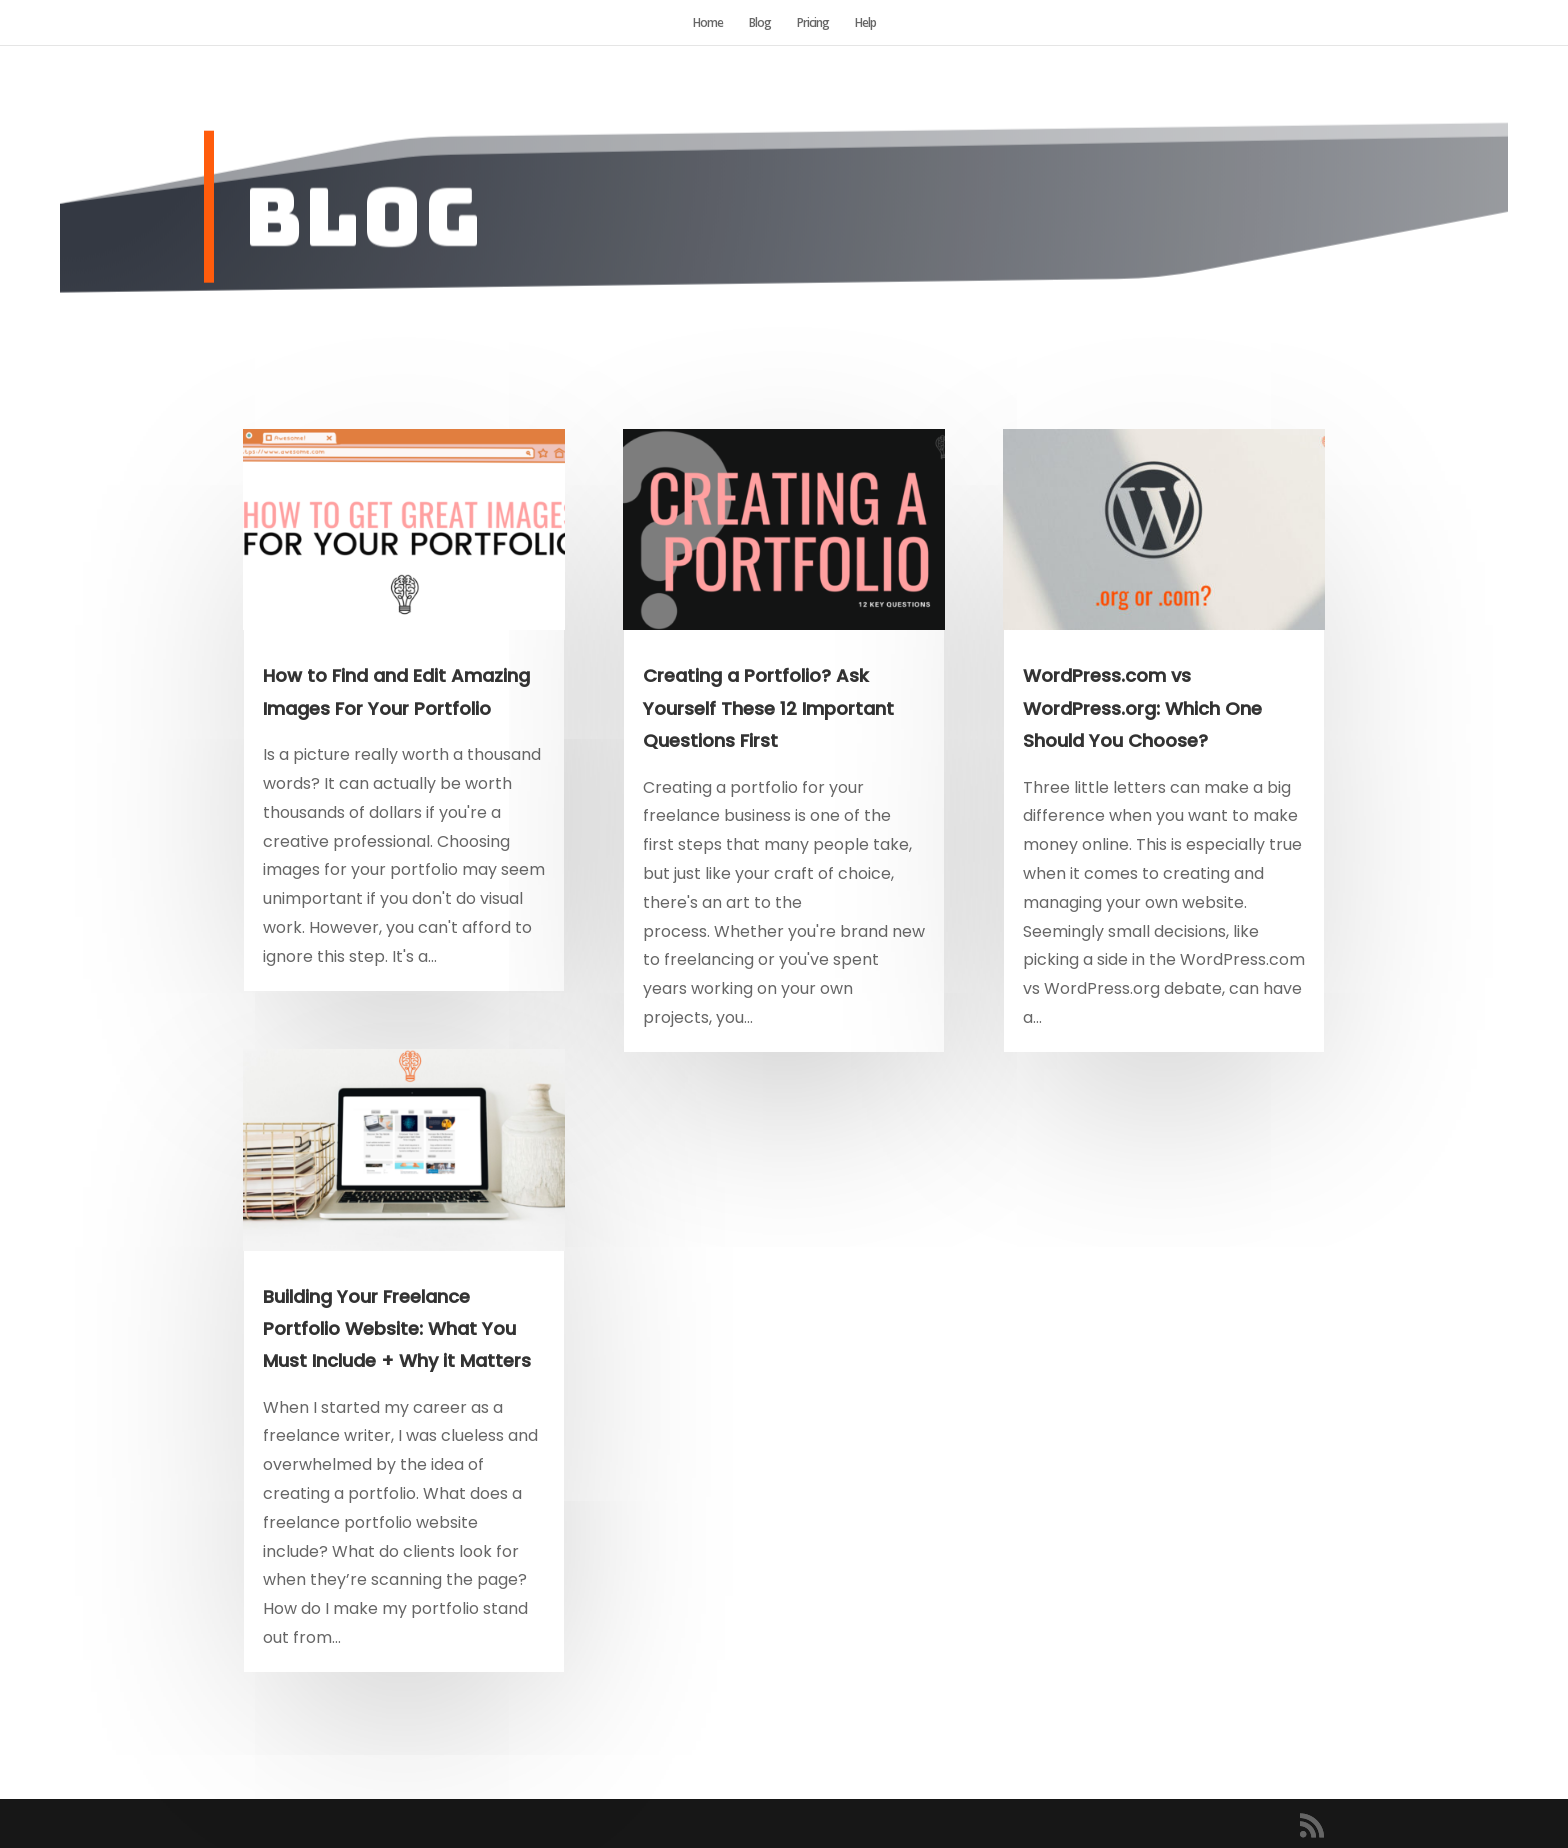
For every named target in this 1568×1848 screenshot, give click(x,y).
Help (865, 23)
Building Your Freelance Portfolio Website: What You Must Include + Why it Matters (397, 1329)
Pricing (813, 23)
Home (708, 23)
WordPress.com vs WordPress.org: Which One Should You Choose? (1142, 708)
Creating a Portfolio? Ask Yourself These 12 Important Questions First (768, 708)
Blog (760, 23)
